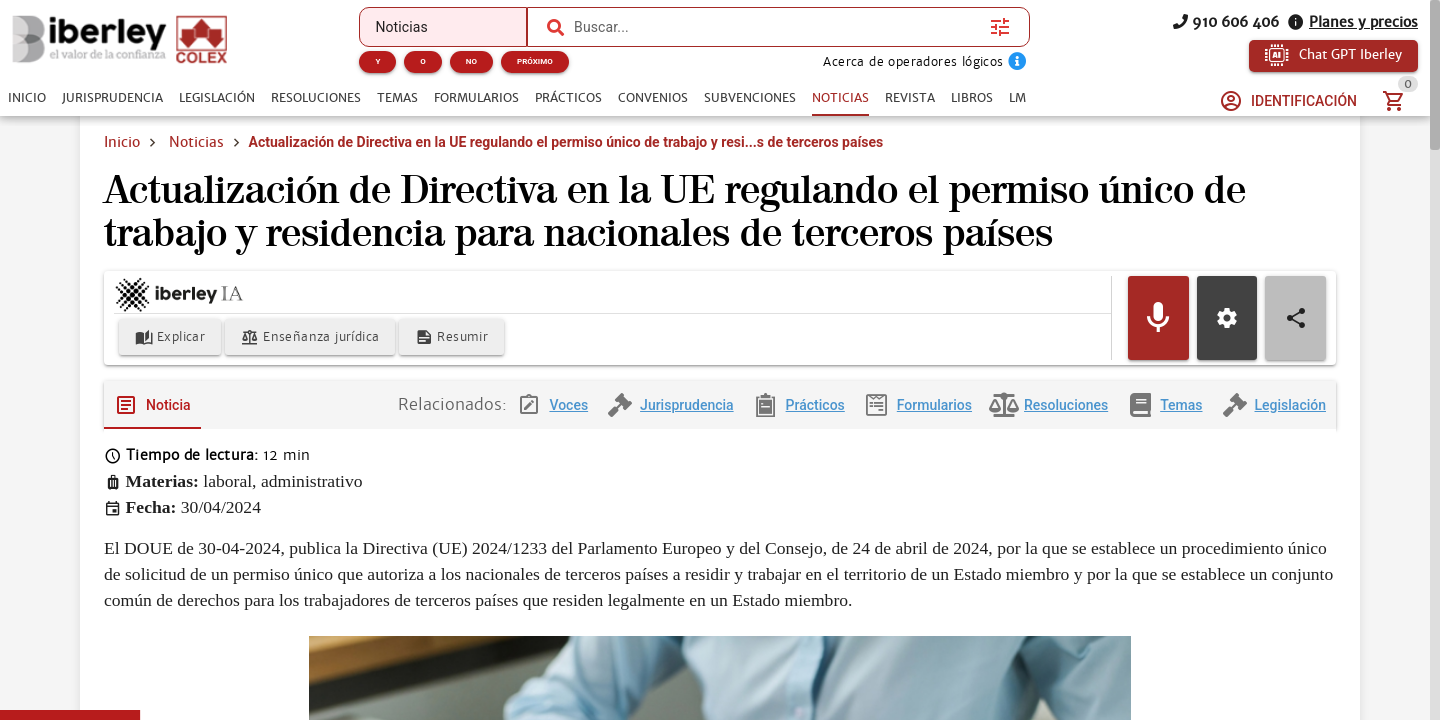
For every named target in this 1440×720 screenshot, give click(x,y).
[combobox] (777, 27)
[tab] (27, 98)
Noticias (196, 142)
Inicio (122, 142)
